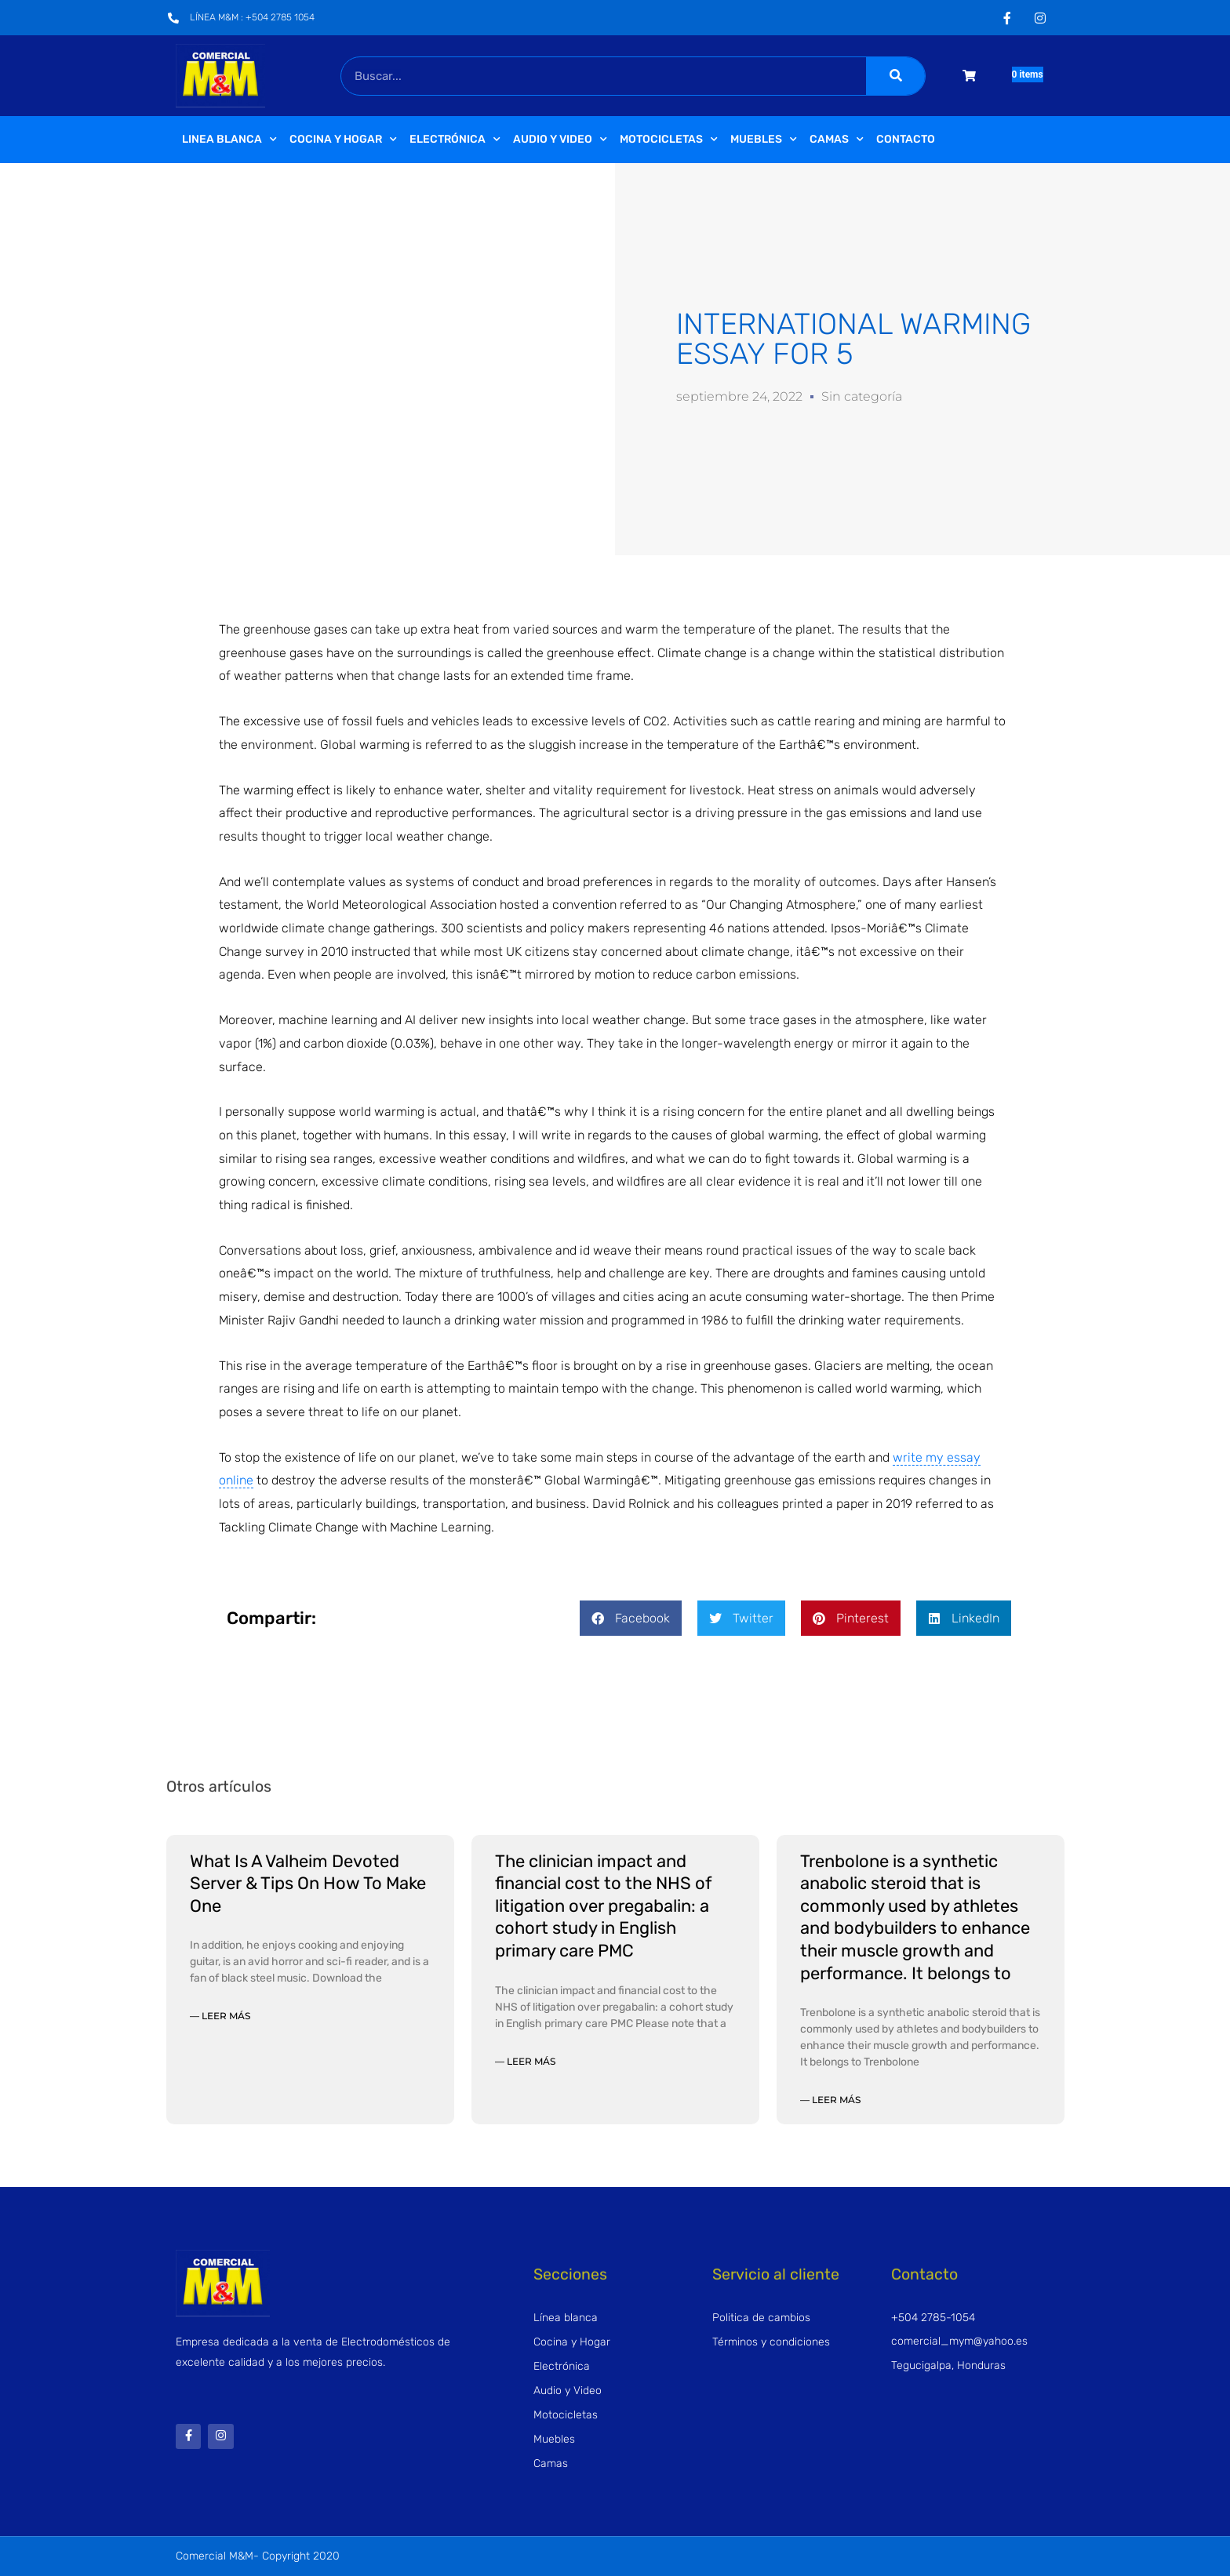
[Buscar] (895, 76)
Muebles (763, 139)
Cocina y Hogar (343, 139)
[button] (631, 1618)
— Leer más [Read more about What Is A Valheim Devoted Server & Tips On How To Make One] (220, 2016)
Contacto (905, 139)
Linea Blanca (229, 139)
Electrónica (454, 139)
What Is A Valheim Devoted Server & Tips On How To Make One (308, 1884)
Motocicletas (669, 139)
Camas (837, 139)
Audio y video (560, 139)
